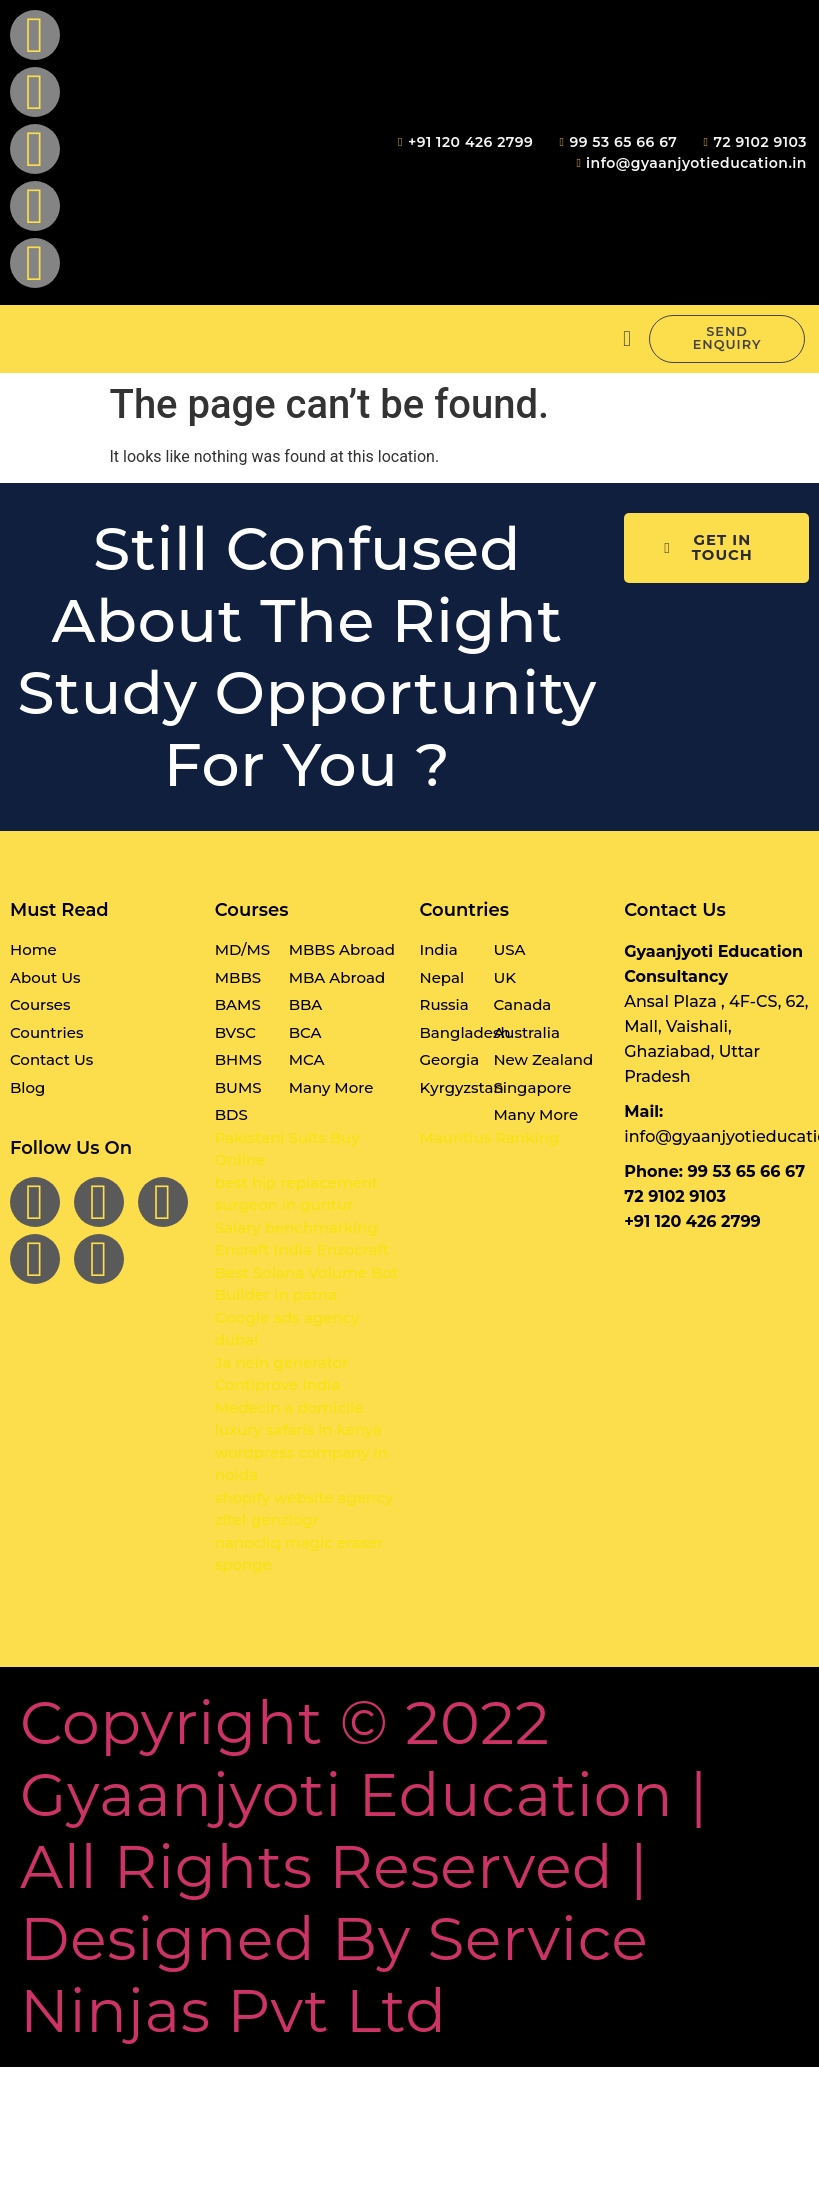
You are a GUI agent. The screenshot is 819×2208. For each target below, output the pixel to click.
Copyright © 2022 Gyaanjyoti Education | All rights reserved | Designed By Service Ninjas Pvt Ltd (364, 1868)
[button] (626, 339)
